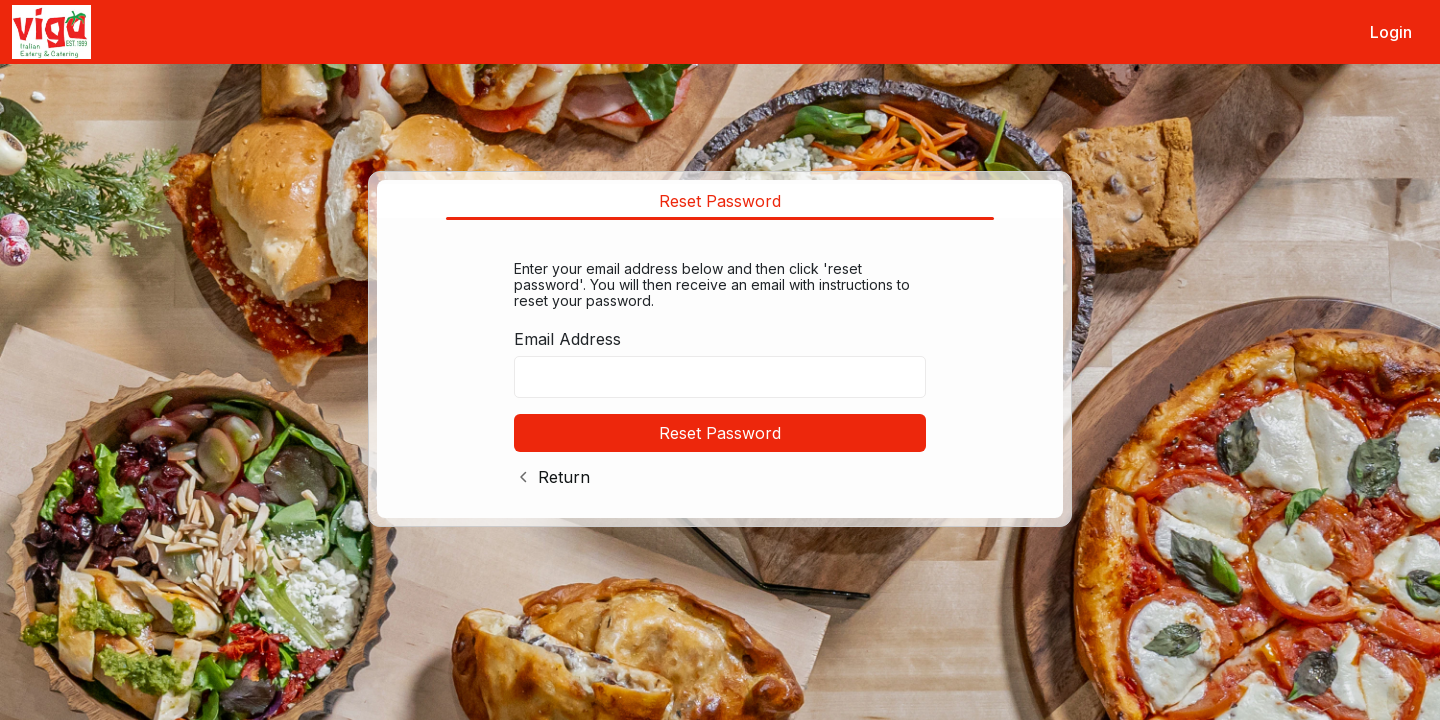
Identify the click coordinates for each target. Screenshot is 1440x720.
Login (1391, 32)
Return (564, 477)
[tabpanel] (720, 369)
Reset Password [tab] (720, 201)
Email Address (567, 339)
